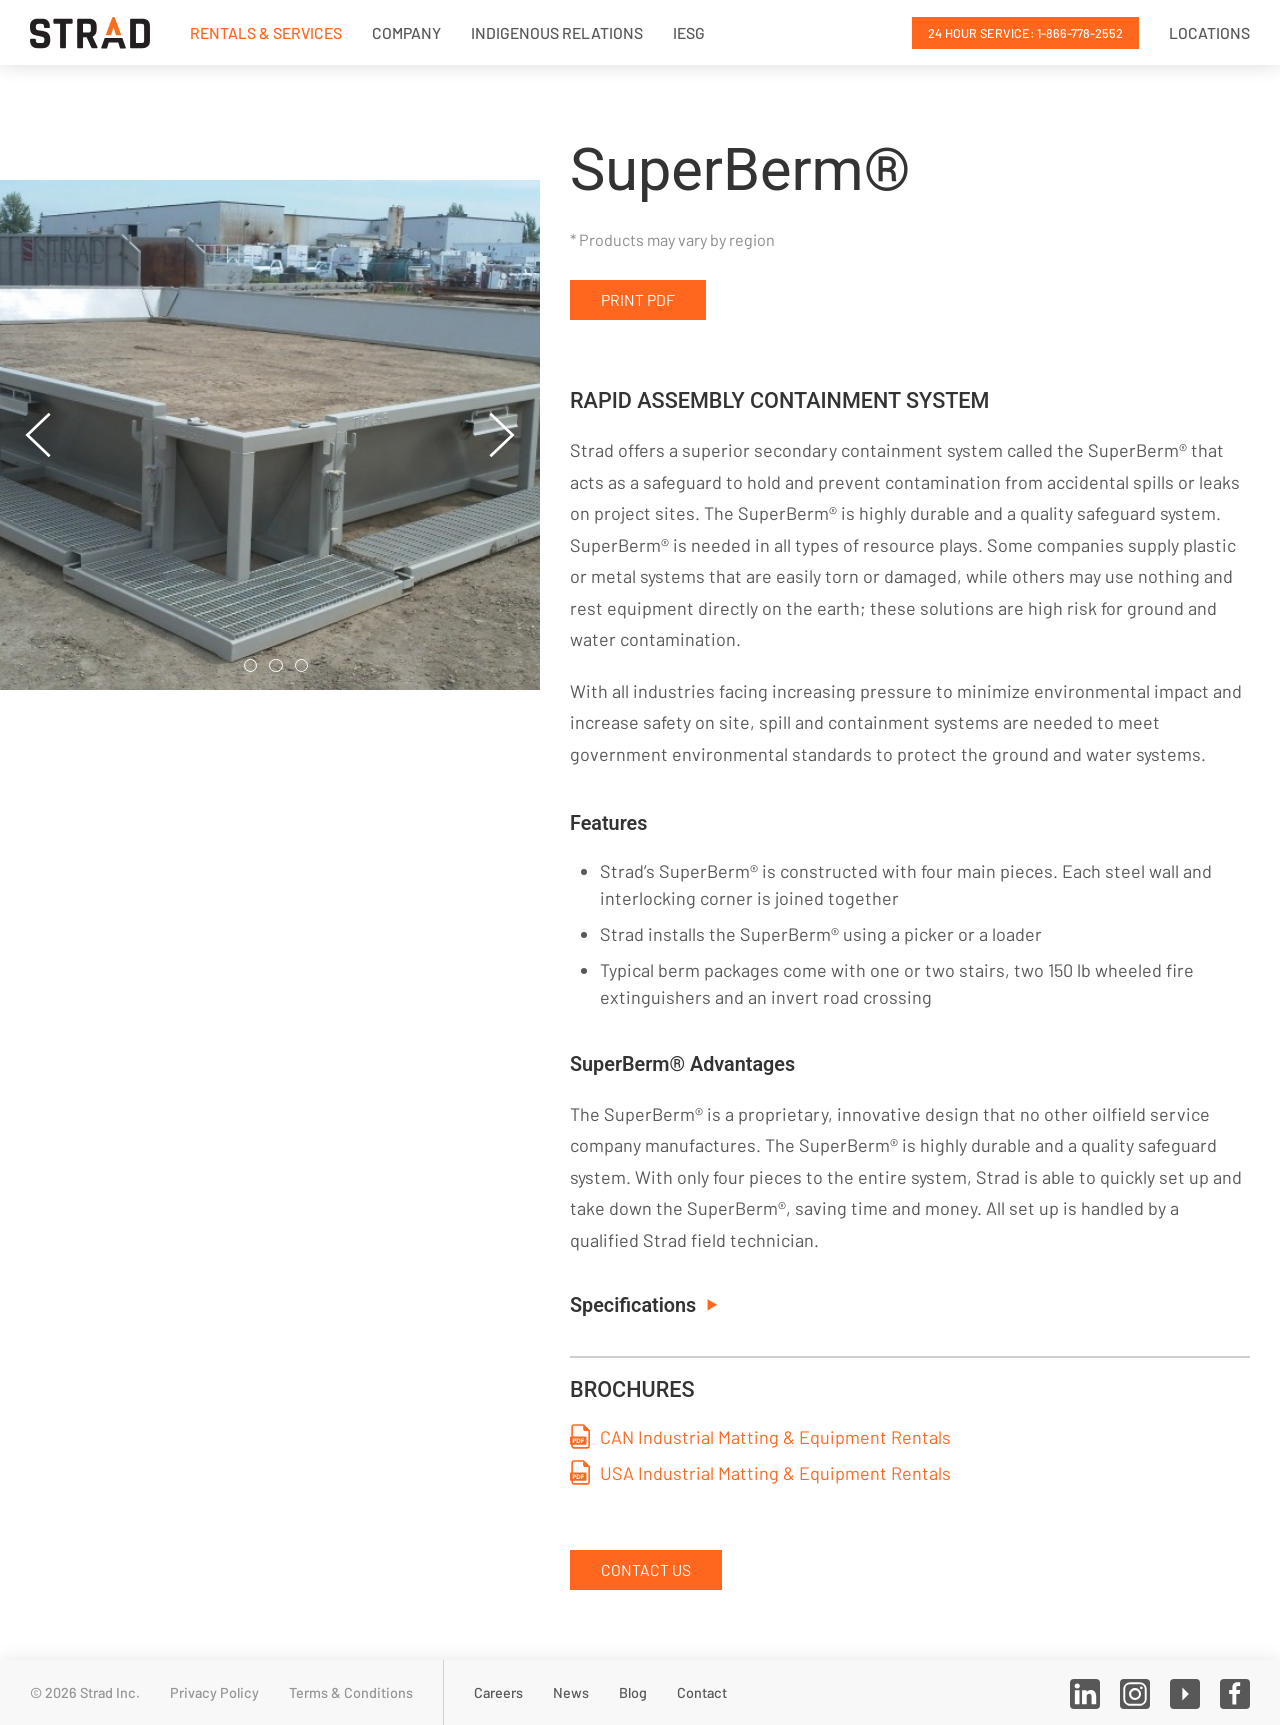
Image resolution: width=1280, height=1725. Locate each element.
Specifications (643, 1305)
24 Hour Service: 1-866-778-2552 (1025, 33)
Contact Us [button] (646, 1569)
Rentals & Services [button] (266, 32)
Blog (633, 1692)
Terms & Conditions (351, 1692)
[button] (38, 435)
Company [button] (406, 32)
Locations (1209, 32)
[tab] (251, 666)
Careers (498, 1692)
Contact (702, 1692)
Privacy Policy (214, 1692)
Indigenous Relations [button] (557, 32)
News (571, 1692)
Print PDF (638, 299)
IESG (689, 32)
